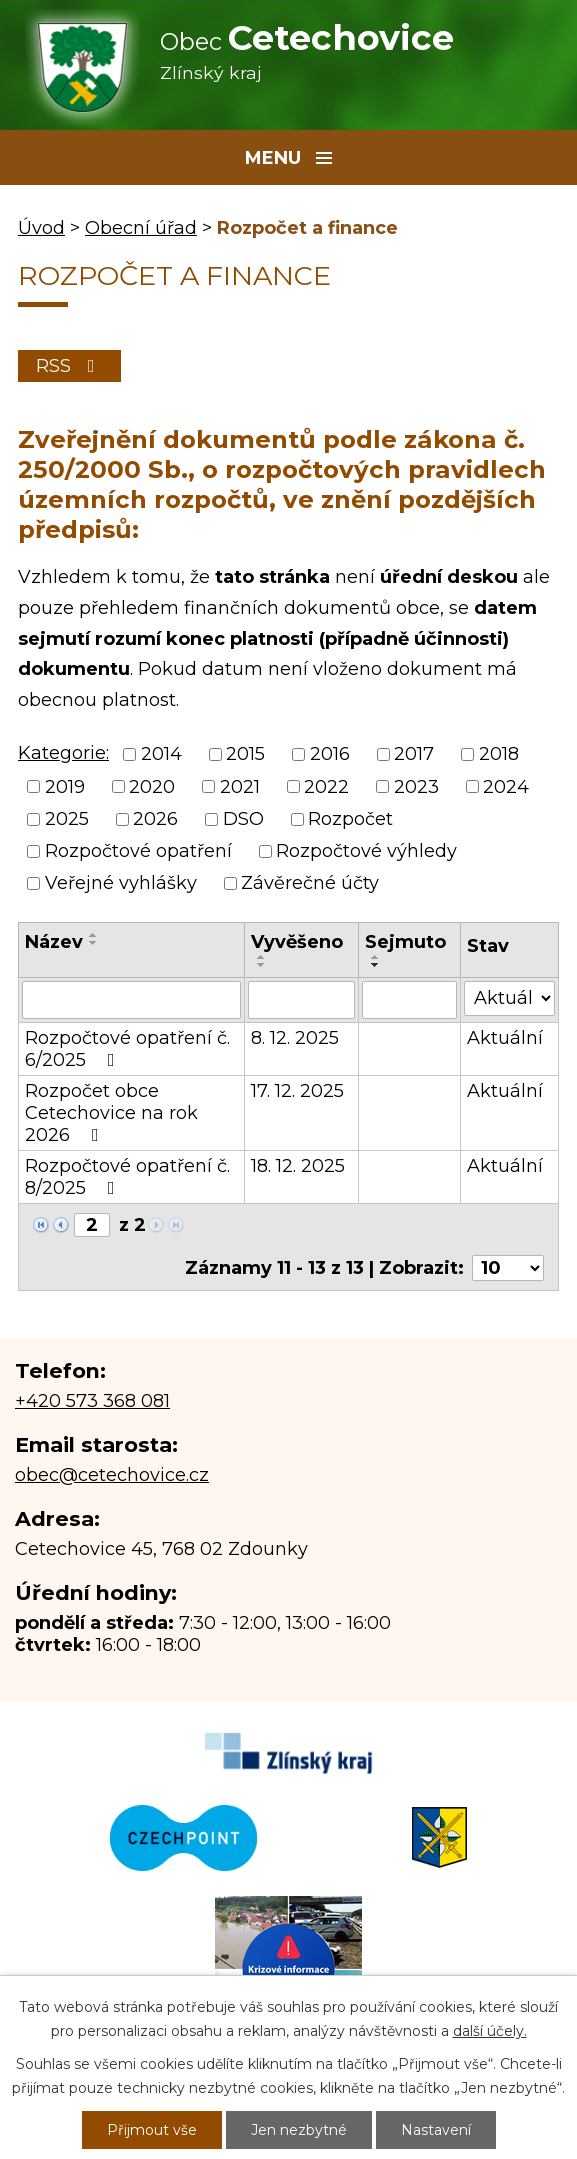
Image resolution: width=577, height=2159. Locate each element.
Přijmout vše (152, 2130)
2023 (416, 787)
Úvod (41, 228)
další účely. (490, 2031)
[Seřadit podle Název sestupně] (94, 943)
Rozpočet (350, 819)
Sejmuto (405, 942)
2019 (65, 787)
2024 (506, 787)
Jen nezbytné (299, 2130)
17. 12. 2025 (297, 1091)
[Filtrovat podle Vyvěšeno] (301, 1000)
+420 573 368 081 (92, 1401)
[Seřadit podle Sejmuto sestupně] (376, 965)
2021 (240, 787)
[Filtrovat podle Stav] (509, 998)
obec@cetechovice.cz (112, 1475)
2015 (245, 755)
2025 (67, 819)
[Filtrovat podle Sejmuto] (410, 1000)
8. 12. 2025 (295, 1038)
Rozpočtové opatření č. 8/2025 (127, 1177)
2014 (161, 755)
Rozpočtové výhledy (366, 851)
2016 (330, 755)
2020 (152, 787)
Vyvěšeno (297, 942)
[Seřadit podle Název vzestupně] (94, 935)
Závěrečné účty (310, 884)
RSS (69, 366)
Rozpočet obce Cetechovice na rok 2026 (111, 1113)
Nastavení (436, 2130)
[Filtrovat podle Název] (131, 1000)
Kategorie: (63, 753)
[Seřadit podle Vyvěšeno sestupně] (262, 965)
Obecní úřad (141, 228)
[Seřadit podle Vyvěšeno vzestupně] (262, 957)
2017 (414, 755)
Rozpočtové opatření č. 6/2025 (127, 1049)
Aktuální (505, 1038)
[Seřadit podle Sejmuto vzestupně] (376, 957)
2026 (155, 819)
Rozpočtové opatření (138, 851)
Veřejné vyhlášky (121, 884)
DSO (243, 819)
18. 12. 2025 (298, 1166)
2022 (326, 787)
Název (54, 942)
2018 (499, 755)
